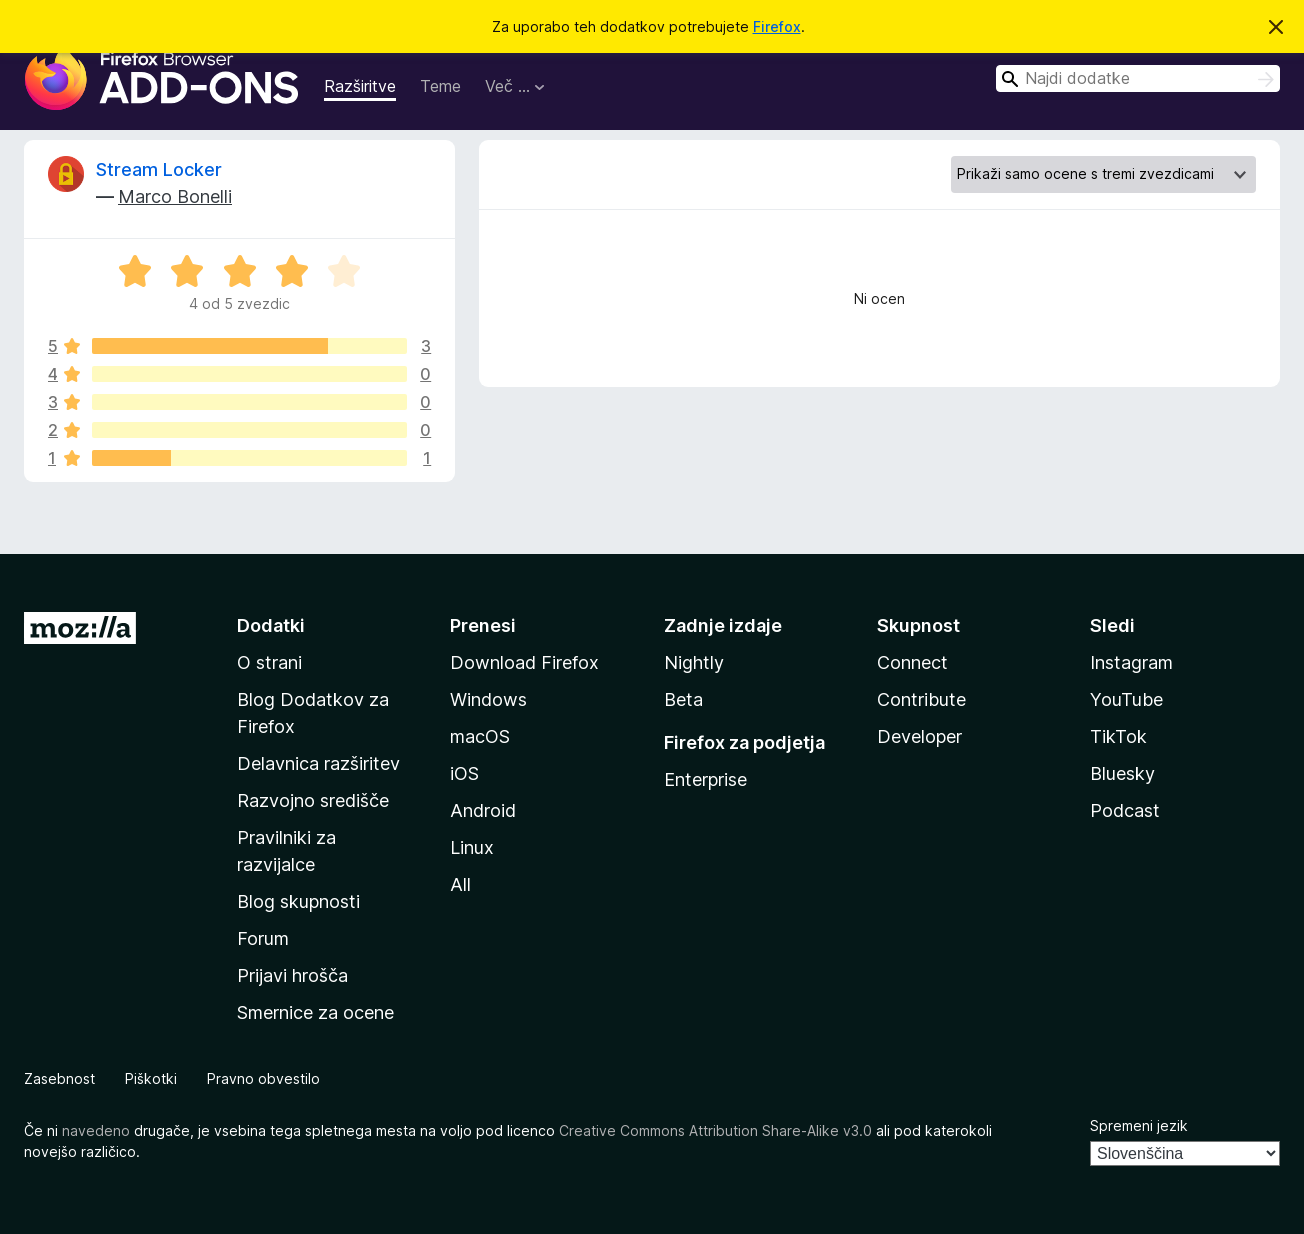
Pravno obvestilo (263, 1078)
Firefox (777, 26)
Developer (919, 736)
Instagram (1131, 662)
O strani (269, 662)
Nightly (694, 662)
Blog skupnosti (298, 901)
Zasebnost (59, 1078)
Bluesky (1122, 773)
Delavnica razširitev (318, 763)
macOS (480, 736)
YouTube (1126, 699)
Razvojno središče (313, 800)
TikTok (1118, 736)
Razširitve (360, 86)
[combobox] (1138, 78)
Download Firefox (524, 662)
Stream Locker (159, 169)
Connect (912, 662)
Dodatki (271, 625)
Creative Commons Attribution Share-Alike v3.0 (715, 1130)
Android (483, 810)
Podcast (1125, 810)
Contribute (921, 699)
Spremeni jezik (1139, 1125)
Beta (683, 699)
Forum (263, 938)
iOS (464, 773)
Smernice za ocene (315, 1012)
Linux (472, 847)
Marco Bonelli (175, 196)
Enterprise (705, 779)
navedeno (96, 1130)
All (460, 884)
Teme (440, 86)
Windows (488, 699)
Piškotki (151, 1078)
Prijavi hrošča (292, 975)
